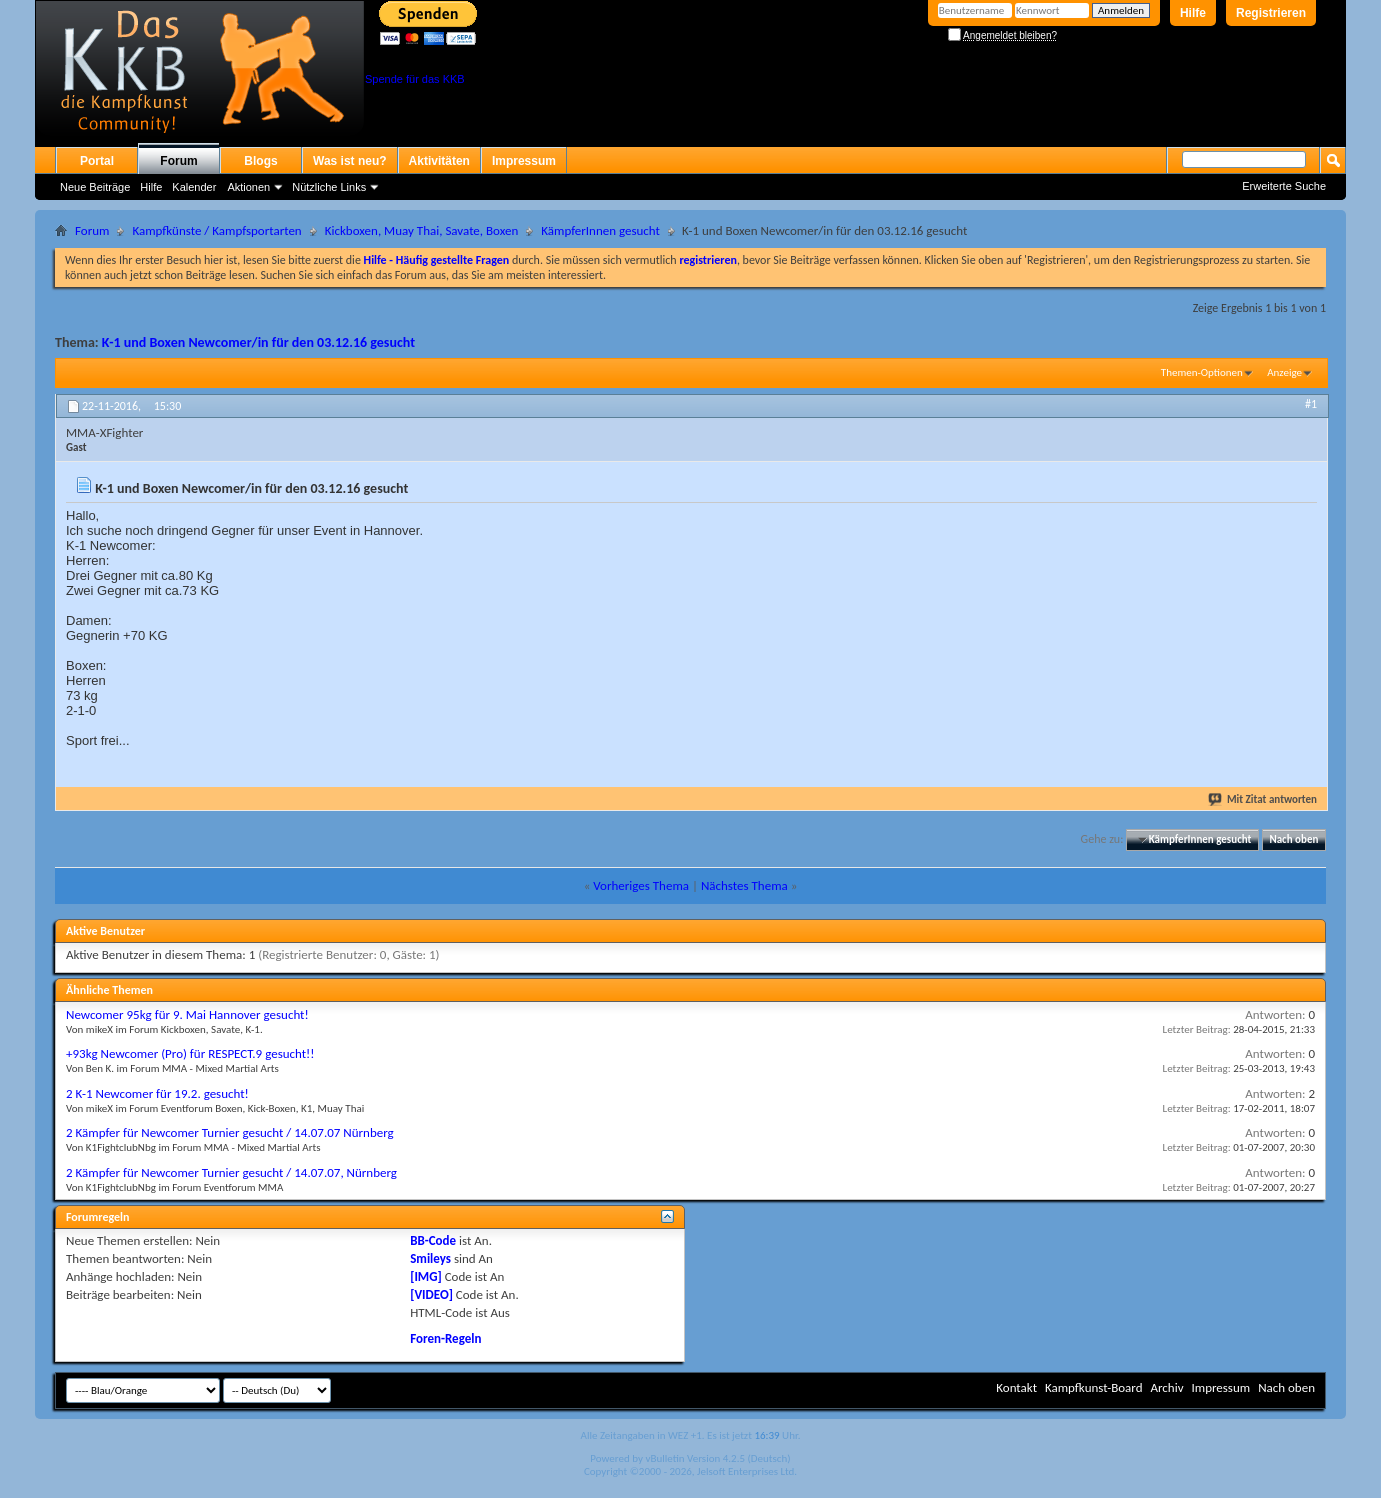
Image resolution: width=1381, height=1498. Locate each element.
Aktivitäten (439, 161)
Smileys (430, 1258)
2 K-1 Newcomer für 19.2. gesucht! (157, 1093)
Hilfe (1193, 13)
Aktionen (248, 187)
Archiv (1166, 1387)
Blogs (260, 161)
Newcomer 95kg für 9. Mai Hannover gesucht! (187, 1014)
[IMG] (426, 1276)
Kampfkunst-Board (1094, 1387)
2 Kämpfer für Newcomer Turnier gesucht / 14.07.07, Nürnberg (231, 1172)
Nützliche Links (329, 187)
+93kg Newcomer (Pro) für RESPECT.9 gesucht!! (190, 1053)
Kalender (194, 187)
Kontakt (1016, 1387)
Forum (178, 161)
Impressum (524, 161)
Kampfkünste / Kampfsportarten (216, 230)
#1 (1311, 404)
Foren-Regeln (445, 1338)
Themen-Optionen (1202, 372)
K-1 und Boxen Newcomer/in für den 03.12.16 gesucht (258, 342)
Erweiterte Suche (1284, 186)
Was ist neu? (350, 161)
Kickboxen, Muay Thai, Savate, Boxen (422, 230)
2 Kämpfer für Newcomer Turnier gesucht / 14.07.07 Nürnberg (230, 1132)
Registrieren (1271, 13)
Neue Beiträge (95, 187)
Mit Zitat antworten (1263, 799)
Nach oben (1293, 839)
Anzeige (1284, 372)
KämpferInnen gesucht (600, 230)
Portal (97, 161)
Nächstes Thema (744, 885)
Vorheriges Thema (641, 885)
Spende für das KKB (415, 79)
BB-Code (433, 1240)
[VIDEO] (431, 1294)
